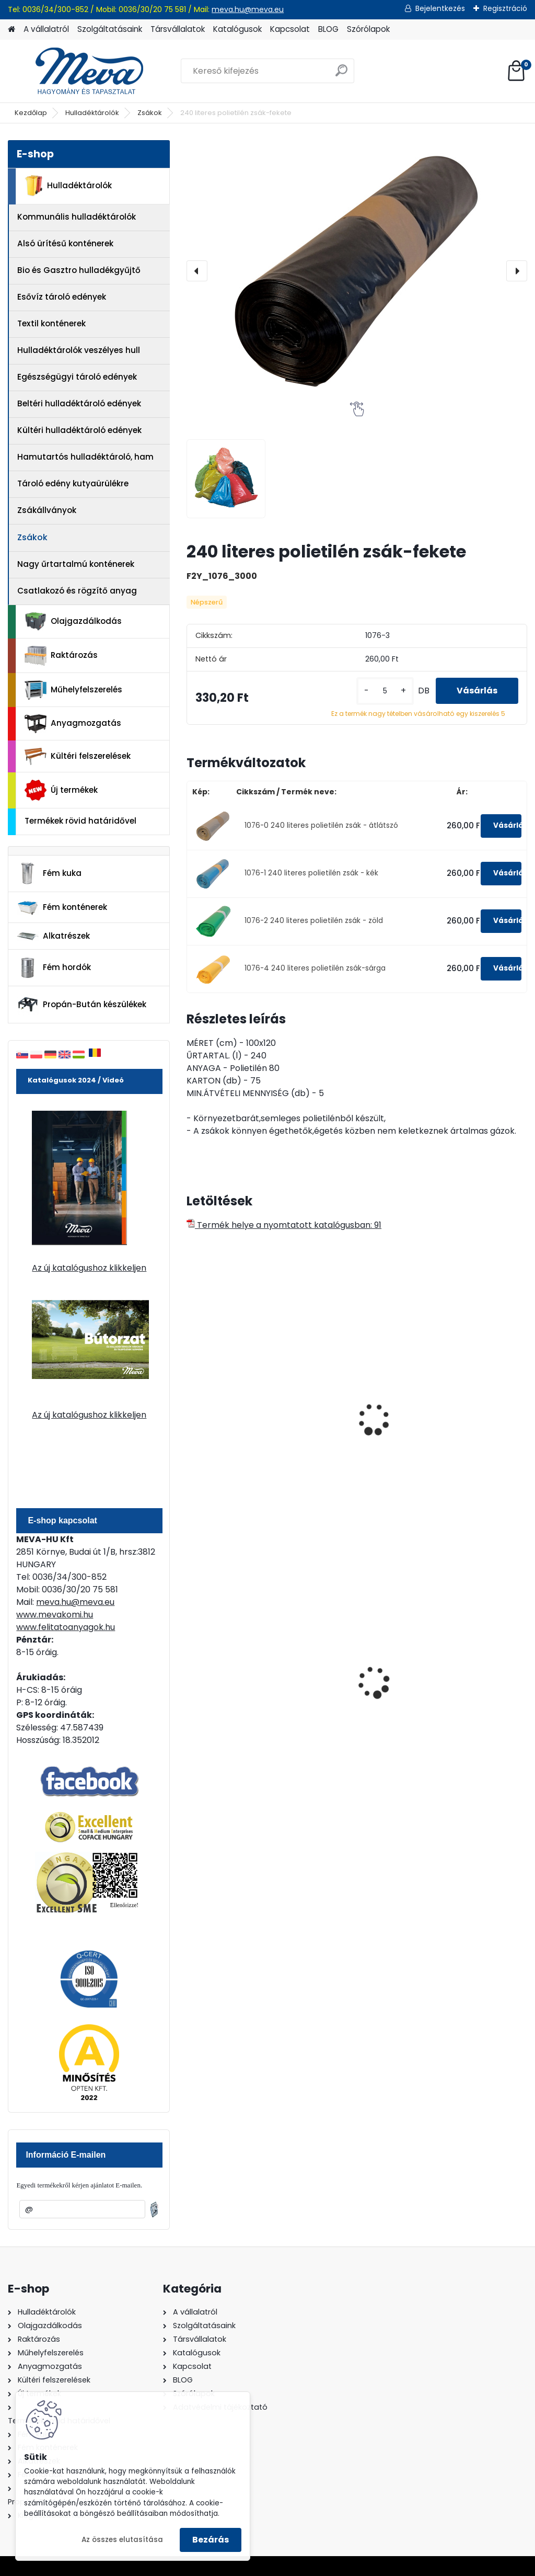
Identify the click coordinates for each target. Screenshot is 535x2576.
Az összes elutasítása (122, 2540)
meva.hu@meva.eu (248, 9)
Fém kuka (49, 873)
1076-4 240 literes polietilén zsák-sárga (315, 968)
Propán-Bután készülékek (81, 1005)
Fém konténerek (62, 907)
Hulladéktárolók (92, 113)
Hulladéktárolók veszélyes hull (78, 350)
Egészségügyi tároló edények (77, 376)
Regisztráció (505, 8)
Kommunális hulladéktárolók (76, 216)
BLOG (328, 29)
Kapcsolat (290, 29)
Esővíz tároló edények (61, 296)
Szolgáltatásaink (109, 29)
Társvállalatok (177, 29)
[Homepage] (11, 29)
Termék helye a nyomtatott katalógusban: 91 (284, 1225)
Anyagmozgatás (73, 723)
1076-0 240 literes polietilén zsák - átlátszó (321, 825)
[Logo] (80, 71)
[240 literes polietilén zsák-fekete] (357, 271)
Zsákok (149, 113)
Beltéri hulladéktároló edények (79, 403)
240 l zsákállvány (461, 1405)
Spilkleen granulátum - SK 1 (473, 1678)
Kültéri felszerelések (78, 756)
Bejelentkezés (440, 8)
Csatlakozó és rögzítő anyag (77, 590)
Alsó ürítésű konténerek (65, 243)
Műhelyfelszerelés (73, 690)
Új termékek (61, 790)
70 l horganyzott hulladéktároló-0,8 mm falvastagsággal (239, 1677)
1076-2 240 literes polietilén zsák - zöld (314, 921)
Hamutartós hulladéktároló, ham (85, 456)
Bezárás (210, 2540)
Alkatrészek (53, 936)
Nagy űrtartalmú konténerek (75, 563)
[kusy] (385, 691)
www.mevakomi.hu (54, 1615)
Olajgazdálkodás (73, 621)
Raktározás (61, 656)
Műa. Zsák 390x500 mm (233, 1380)
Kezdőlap (31, 113)
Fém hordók (54, 968)
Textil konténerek (51, 323)
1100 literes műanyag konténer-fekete (353, 1675)
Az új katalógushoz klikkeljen (89, 1268)
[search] (341, 74)
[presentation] (197, 270)
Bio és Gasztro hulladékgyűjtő (79, 270)
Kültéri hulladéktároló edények (79, 430)
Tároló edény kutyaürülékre (73, 483)
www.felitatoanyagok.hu (65, 1627)
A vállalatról (46, 29)
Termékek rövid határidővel (80, 820)
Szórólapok (368, 29)
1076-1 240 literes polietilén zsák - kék (311, 873)
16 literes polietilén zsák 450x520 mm (348, 1421)
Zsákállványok (46, 510)
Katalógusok (237, 29)
